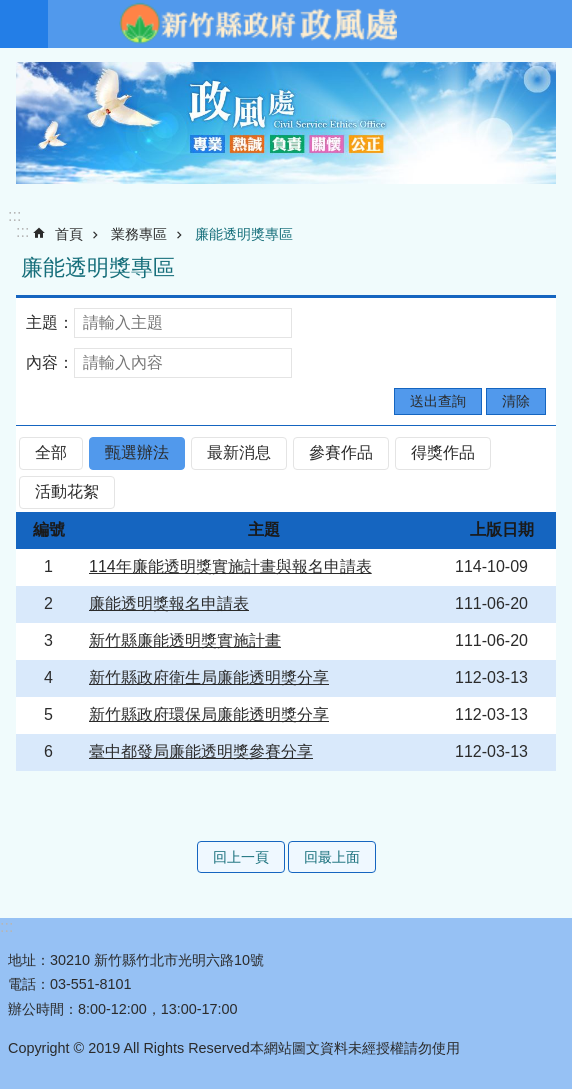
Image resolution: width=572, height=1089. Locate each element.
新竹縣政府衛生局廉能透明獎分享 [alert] (209, 677)
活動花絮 (67, 491)
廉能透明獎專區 (244, 234)
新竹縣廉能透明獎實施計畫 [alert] (185, 640)
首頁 (69, 234)
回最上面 (332, 857)
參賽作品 (341, 452)
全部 (51, 452)
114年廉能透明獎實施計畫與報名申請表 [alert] (230, 566)
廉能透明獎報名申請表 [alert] (169, 603)
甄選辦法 (137, 452)
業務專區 (139, 234)
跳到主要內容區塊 (10, 10)
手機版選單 (24, 24)
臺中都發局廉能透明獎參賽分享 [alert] (201, 751)
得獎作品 (443, 452)
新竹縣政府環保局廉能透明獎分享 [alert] (209, 714)
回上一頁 (241, 857)
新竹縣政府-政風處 (258, 24)
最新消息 (239, 452)
